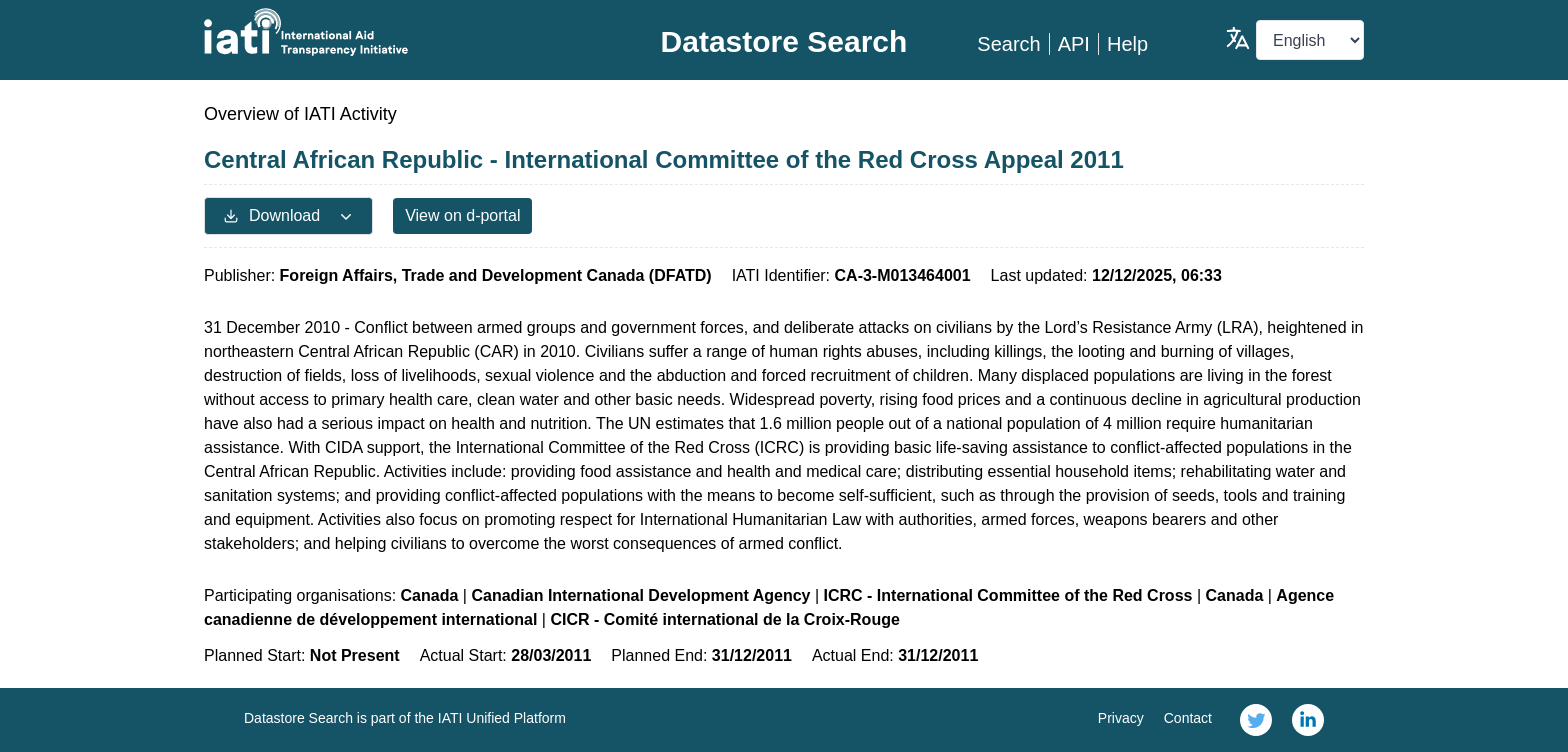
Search (1008, 44)
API (1074, 44)
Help (1127, 44)
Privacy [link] (1121, 718)
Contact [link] (1188, 718)
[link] (1256, 720)
